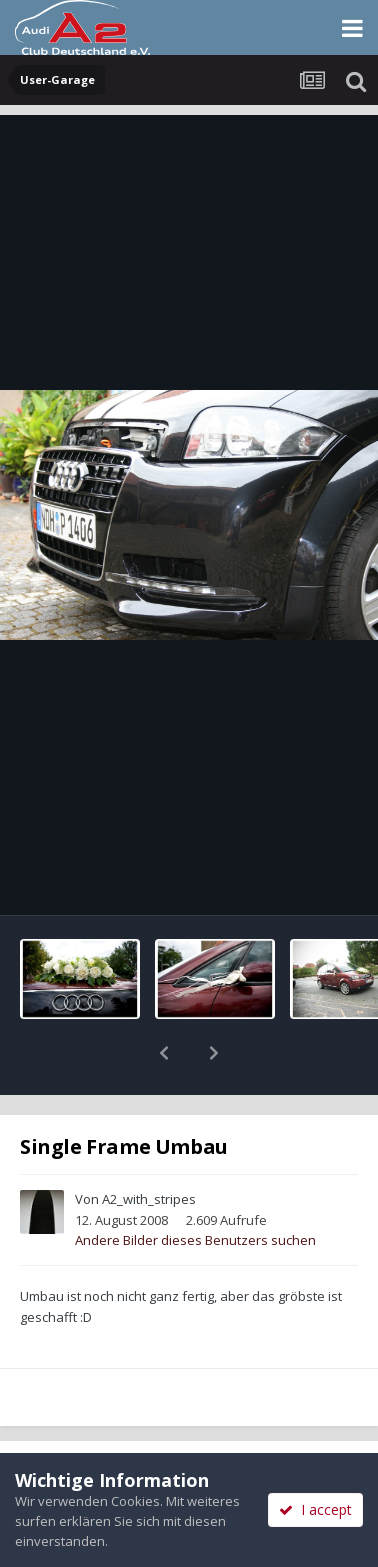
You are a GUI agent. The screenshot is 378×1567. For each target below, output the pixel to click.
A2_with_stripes (149, 1147)
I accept (315, 1509)
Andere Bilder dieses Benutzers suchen (195, 1188)
